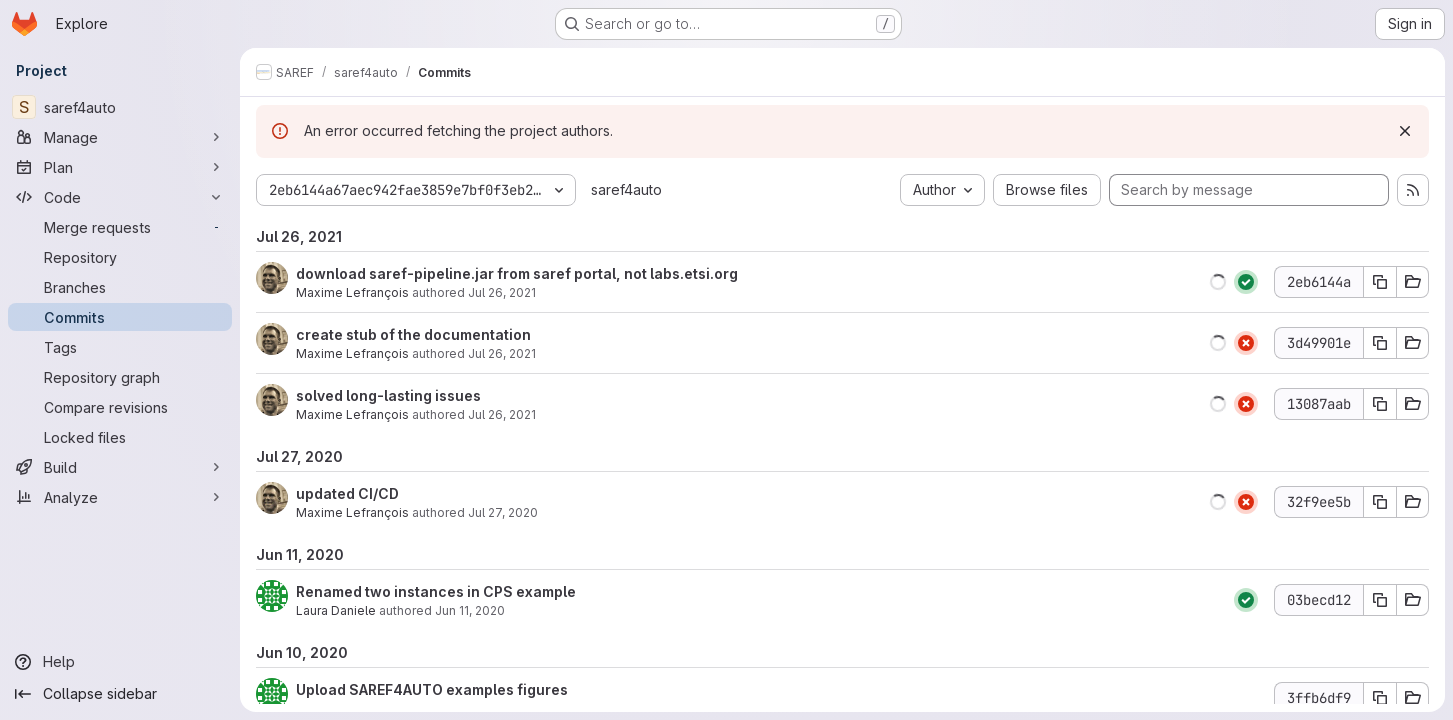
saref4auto (626, 189)
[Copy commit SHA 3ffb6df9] (1380, 698)
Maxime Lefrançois (352, 292)
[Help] (120, 662)
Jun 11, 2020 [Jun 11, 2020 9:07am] (470, 610)
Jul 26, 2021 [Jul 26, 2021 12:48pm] (502, 414)
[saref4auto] (120, 107)
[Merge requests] (120, 227)
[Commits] (120, 317)
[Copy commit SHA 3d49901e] (1380, 343)
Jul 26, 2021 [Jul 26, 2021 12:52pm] (502, 353)
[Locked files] (120, 437)
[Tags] (120, 347)
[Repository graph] (120, 377)
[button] (1218, 282)
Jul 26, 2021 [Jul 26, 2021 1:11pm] (502, 292)
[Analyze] (120, 497)
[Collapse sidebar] (120, 694)
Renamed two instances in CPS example (436, 591)
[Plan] (120, 167)
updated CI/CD (347, 493)
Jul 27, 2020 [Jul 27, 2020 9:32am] (503, 512)
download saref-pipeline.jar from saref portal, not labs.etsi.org (517, 273)
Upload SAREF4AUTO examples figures (432, 689)
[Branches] (120, 287)
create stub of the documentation (413, 334)
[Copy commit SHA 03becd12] (1380, 600)
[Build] (120, 467)
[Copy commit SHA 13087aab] (1380, 404)
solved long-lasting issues (388, 395)
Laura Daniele (336, 610)
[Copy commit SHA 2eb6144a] (1380, 282)
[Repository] (120, 257)
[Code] (120, 197)
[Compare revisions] (120, 407)
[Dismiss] (1405, 131)
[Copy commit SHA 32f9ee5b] (1380, 502)
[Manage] (120, 137)
